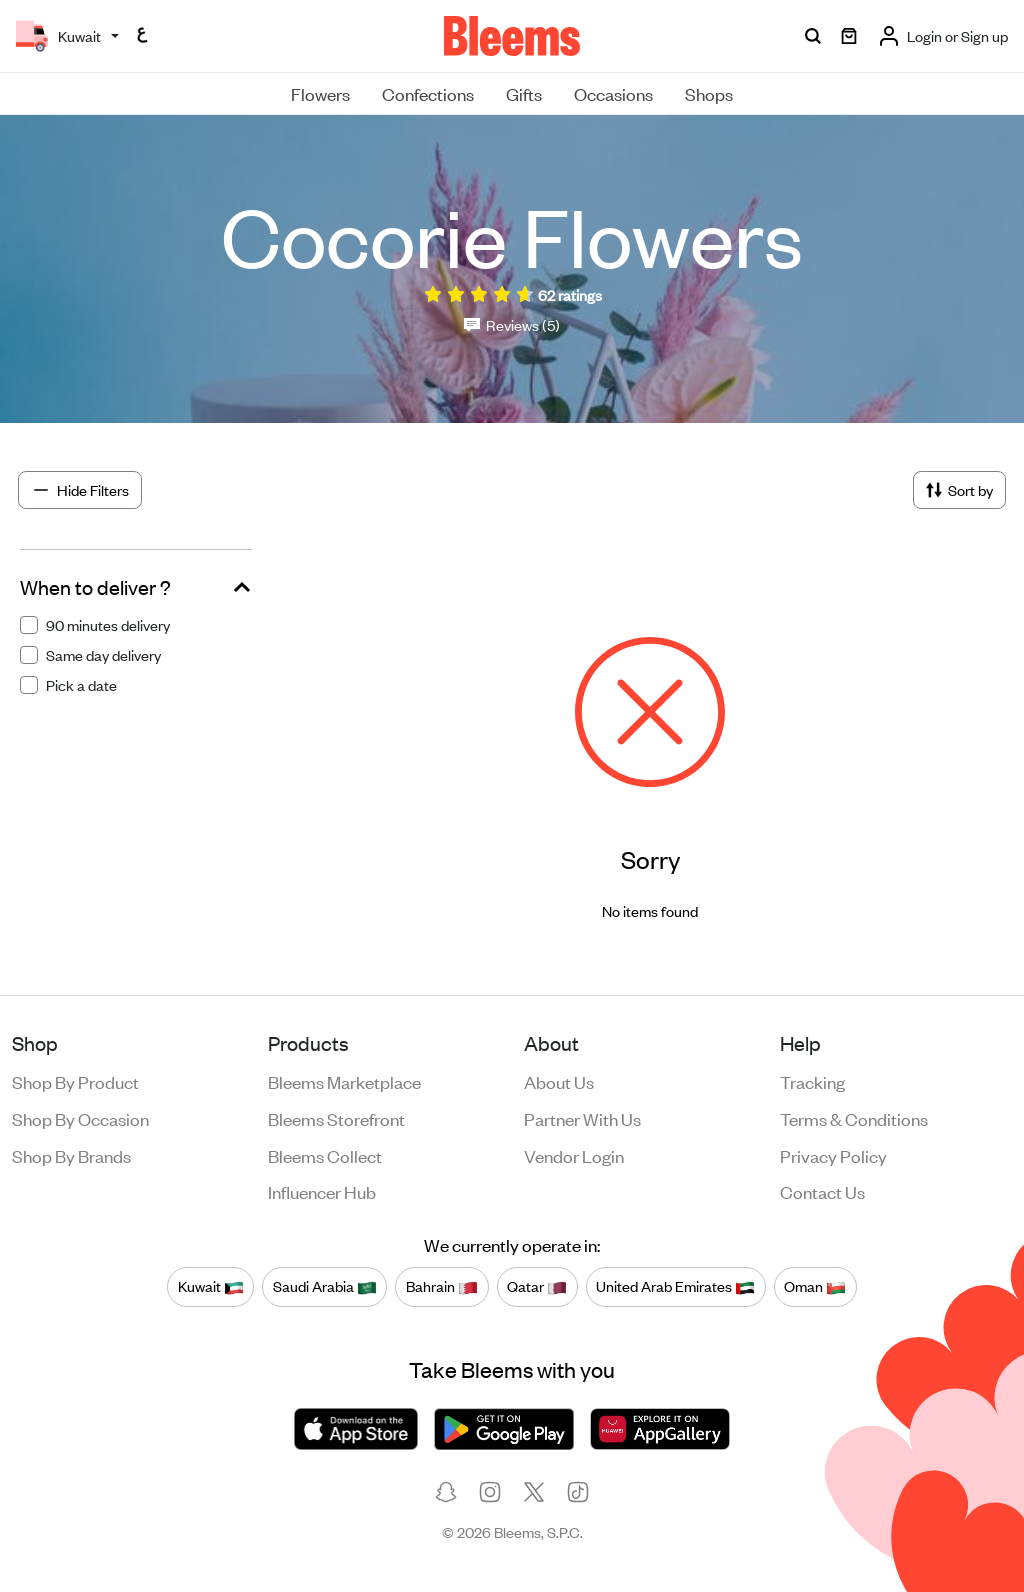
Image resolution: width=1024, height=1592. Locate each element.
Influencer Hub (322, 1191)
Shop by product (75, 1081)
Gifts (524, 93)
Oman (815, 1286)
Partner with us (582, 1118)
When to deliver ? (95, 587)
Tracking (812, 1081)
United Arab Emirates (675, 1286)
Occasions (613, 93)
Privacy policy (833, 1155)
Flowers (320, 93)
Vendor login (574, 1155)
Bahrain (442, 1286)
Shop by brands (71, 1155)
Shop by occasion (80, 1118)
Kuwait (211, 1286)
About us (559, 1081)
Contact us (822, 1191)
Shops (709, 93)
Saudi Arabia (325, 1286)
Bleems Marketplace (344, 1081)
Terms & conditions (854, 1118)
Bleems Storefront (336, 1118)
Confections (428, 93)
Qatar (537, 1286)
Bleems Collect (325, 1155)
